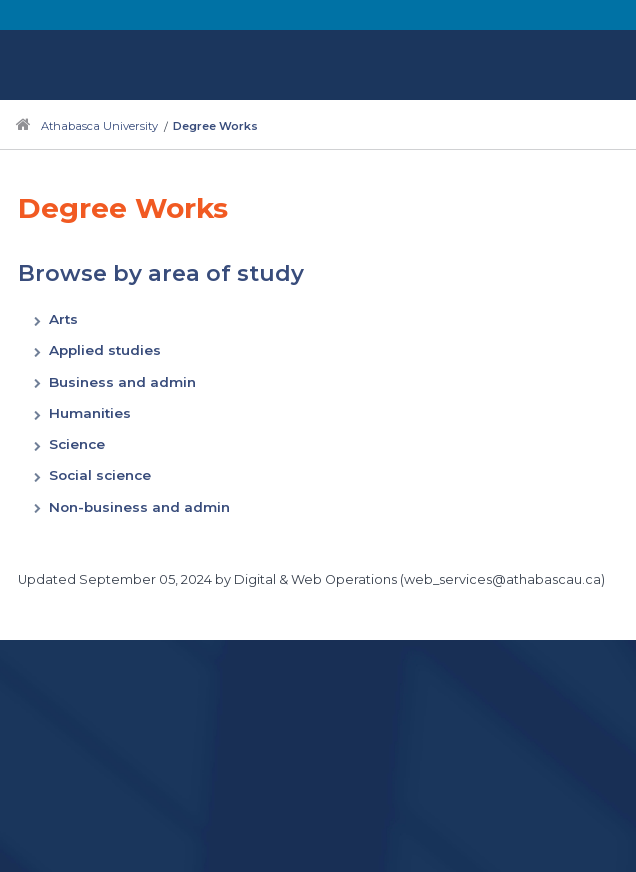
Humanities (90, 413)
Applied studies (105, 350)
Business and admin (122, 382)
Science (77, 444)
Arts (63, 319)
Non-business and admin (139, 507)
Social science (100, 475)
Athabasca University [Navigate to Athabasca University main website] (99, 126)
